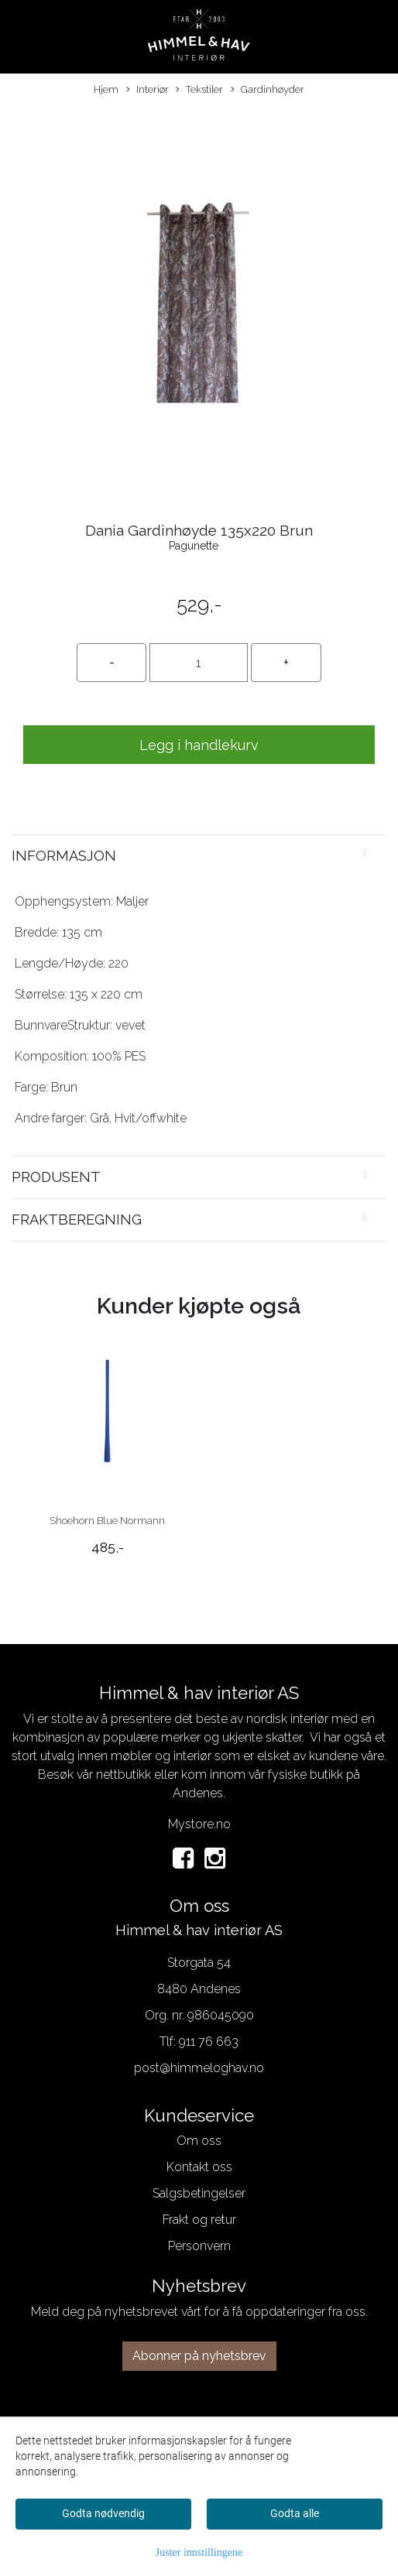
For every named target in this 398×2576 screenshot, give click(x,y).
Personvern (199, 2246)
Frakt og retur (199, 2219)
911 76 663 (208, 2041)
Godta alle (294, 2513)
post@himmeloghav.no (199, 2067)
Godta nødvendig (103, 2513)
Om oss (199, 2140)
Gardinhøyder (267, 90)
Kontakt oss (199, 2167)
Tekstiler (199, 90)
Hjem (106, 89)
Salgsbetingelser (199, 2193)
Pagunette (193, 546)
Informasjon (64, 856)
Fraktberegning (77, 1219)
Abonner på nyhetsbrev (199, 2355)
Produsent (56, 1177)
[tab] (199, 856)
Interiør (147, 90)
